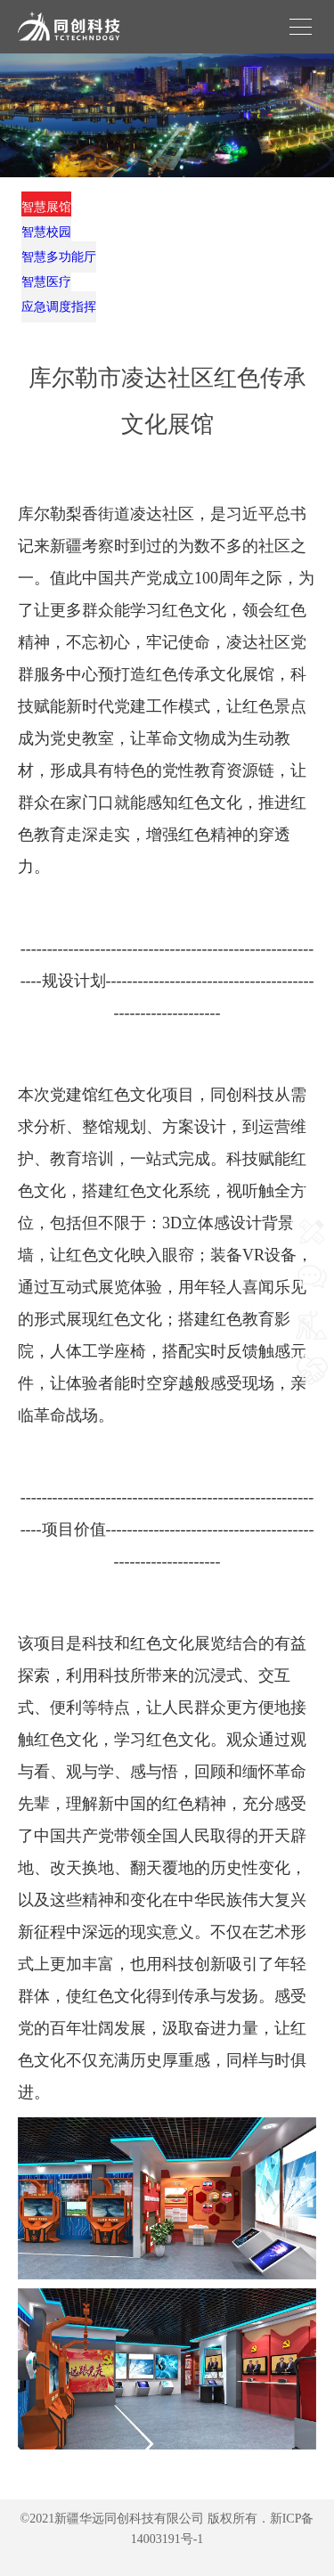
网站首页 (311, 1215)
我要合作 (311, 1400)
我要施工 (311, 1354)
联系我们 (311, 1261)
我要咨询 (311, 1308)
